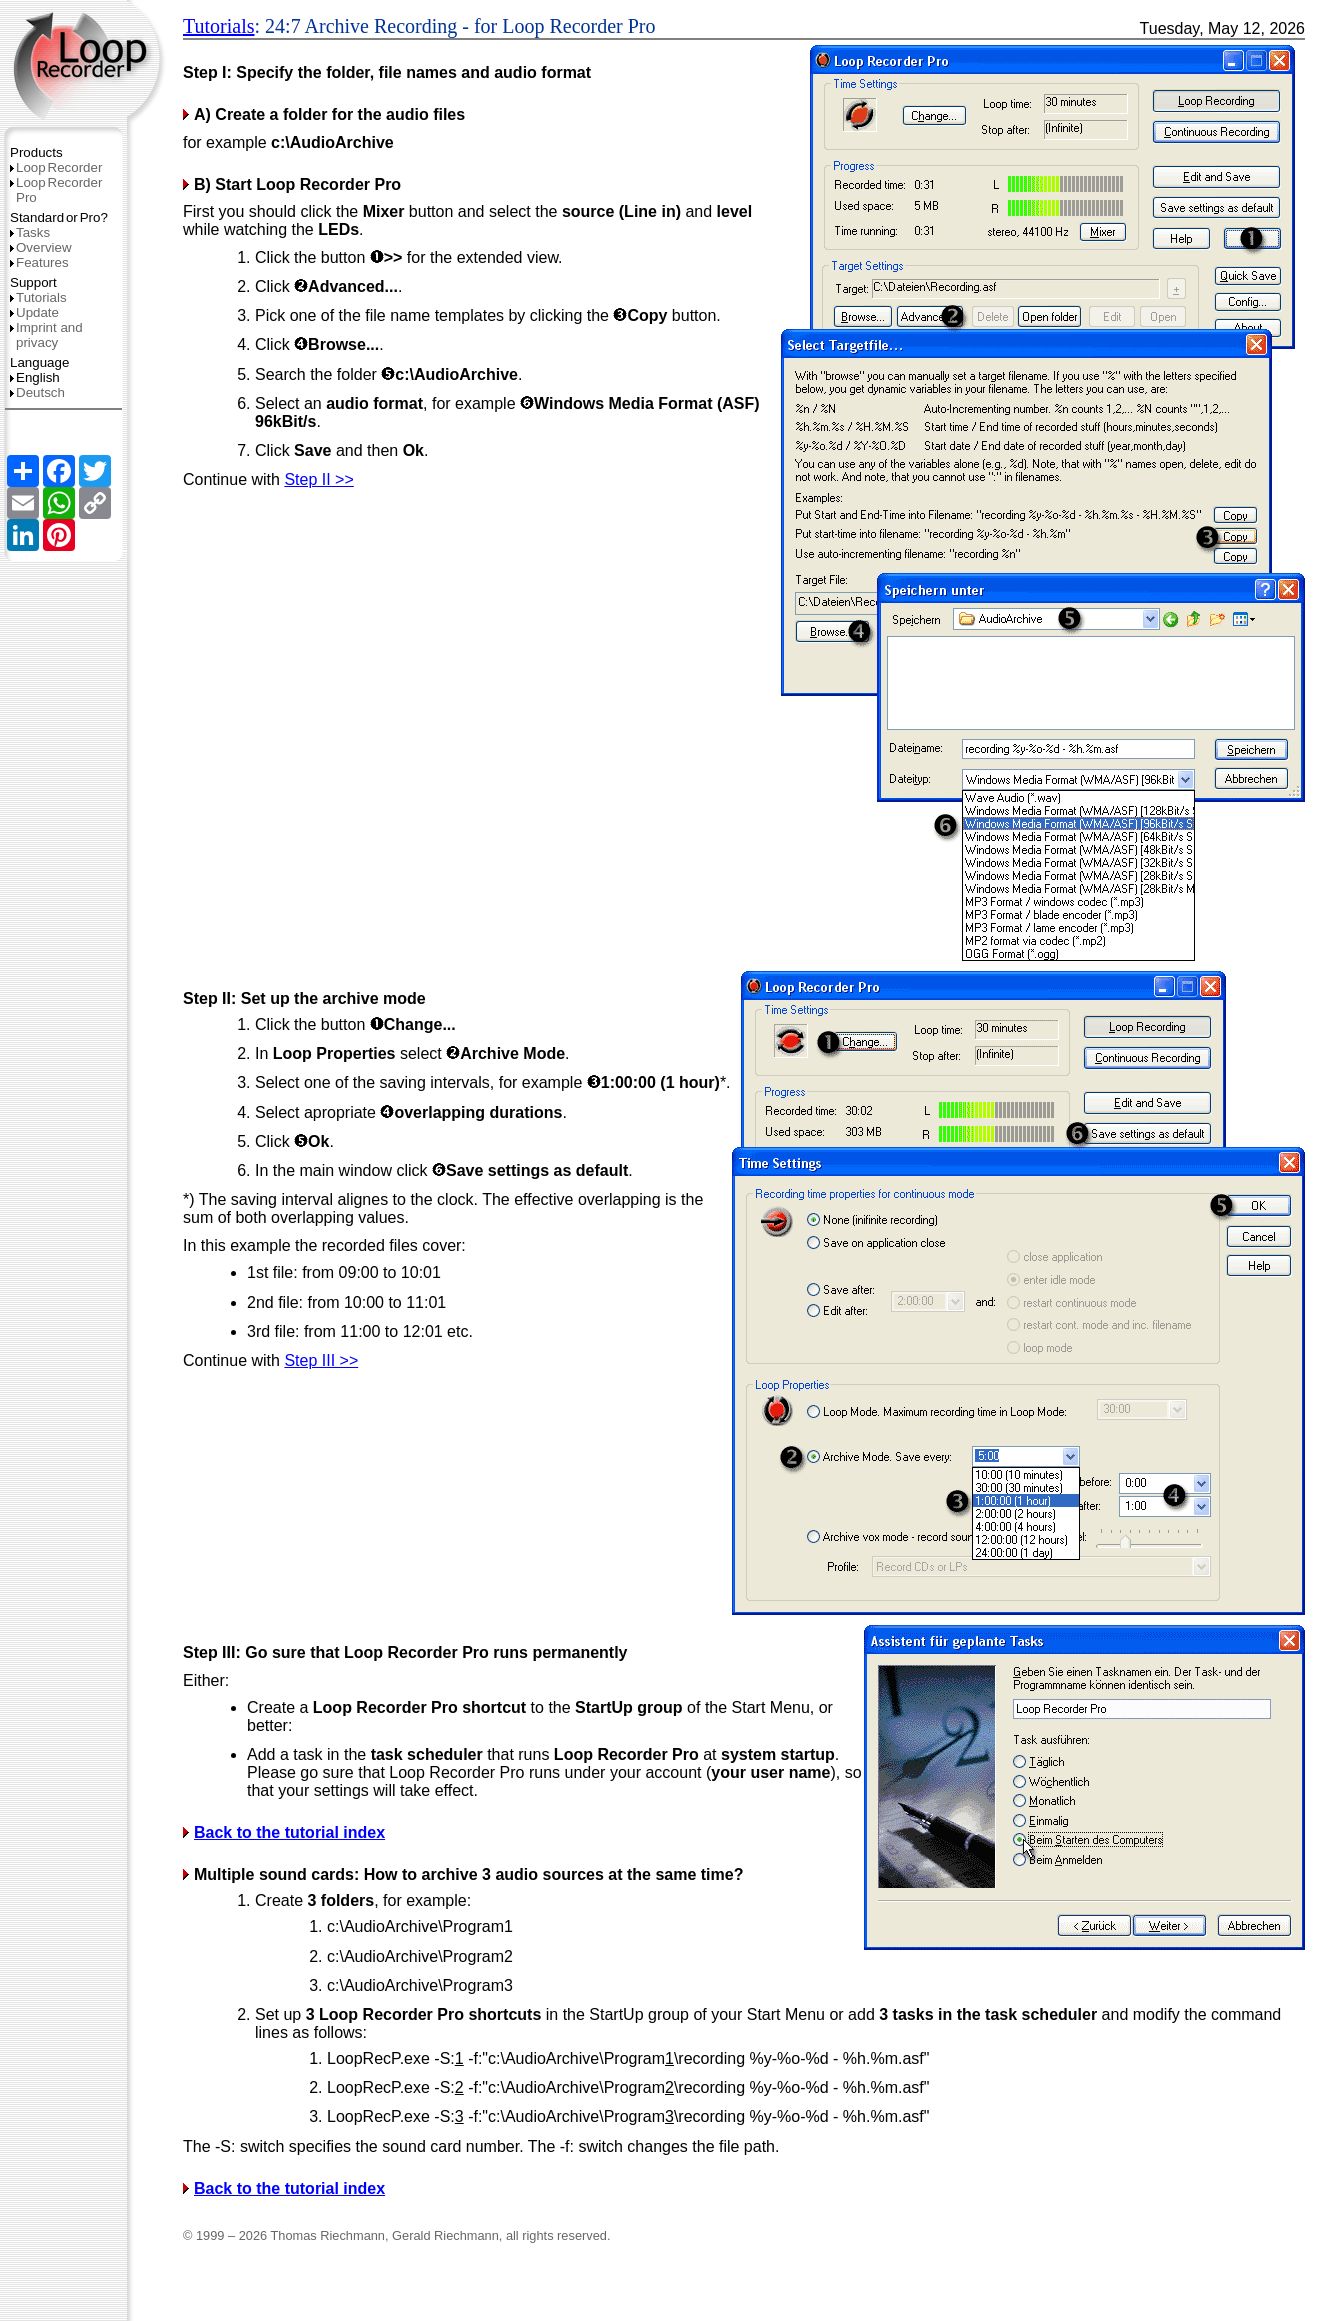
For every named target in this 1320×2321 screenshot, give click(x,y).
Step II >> (318, 479)
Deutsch (37, 392)
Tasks (30, 232)
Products (36, 152)
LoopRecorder (56, 167)
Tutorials (38, 297)
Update (34, 312)
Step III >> (321, 1360)
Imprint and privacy (46, 335)
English (35, 377)
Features (39, 262)
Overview (41, 247)
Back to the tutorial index (289, 1832)
